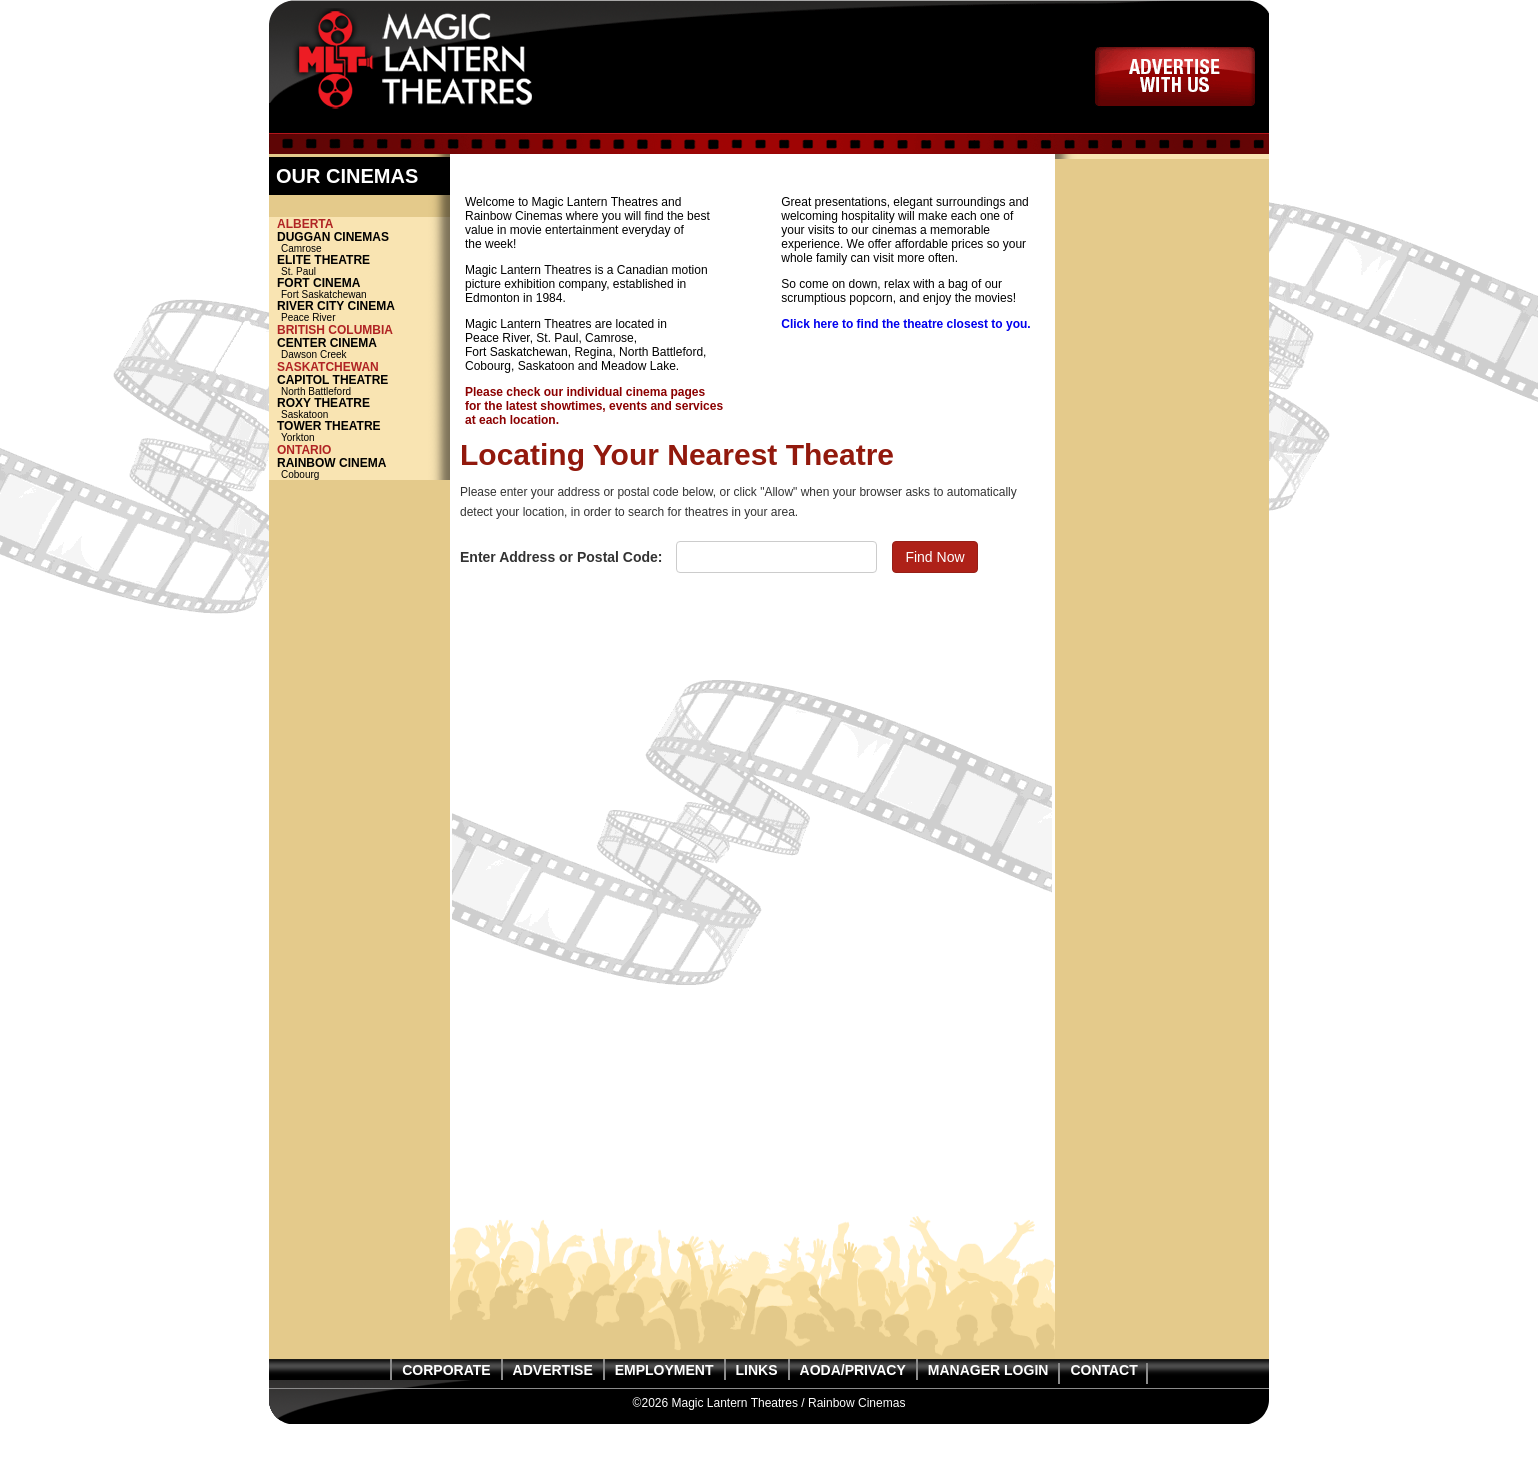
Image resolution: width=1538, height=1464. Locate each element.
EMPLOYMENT (664, 1370)
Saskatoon (359, 408)
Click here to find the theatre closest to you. (905, 324)
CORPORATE (446, 1370)
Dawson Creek (359, 348)
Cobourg (359, 468)
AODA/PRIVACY (853, 1370)
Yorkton (359, 431)
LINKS (757, 1370)
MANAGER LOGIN (988, 1370)
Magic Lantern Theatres (437, 64)
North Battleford (359, 385)
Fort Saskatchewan (359, 288)
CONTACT (1103, 1370)
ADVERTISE (1175, 76)
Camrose (359, 242)
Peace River (359, 311)
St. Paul (359, 265)
